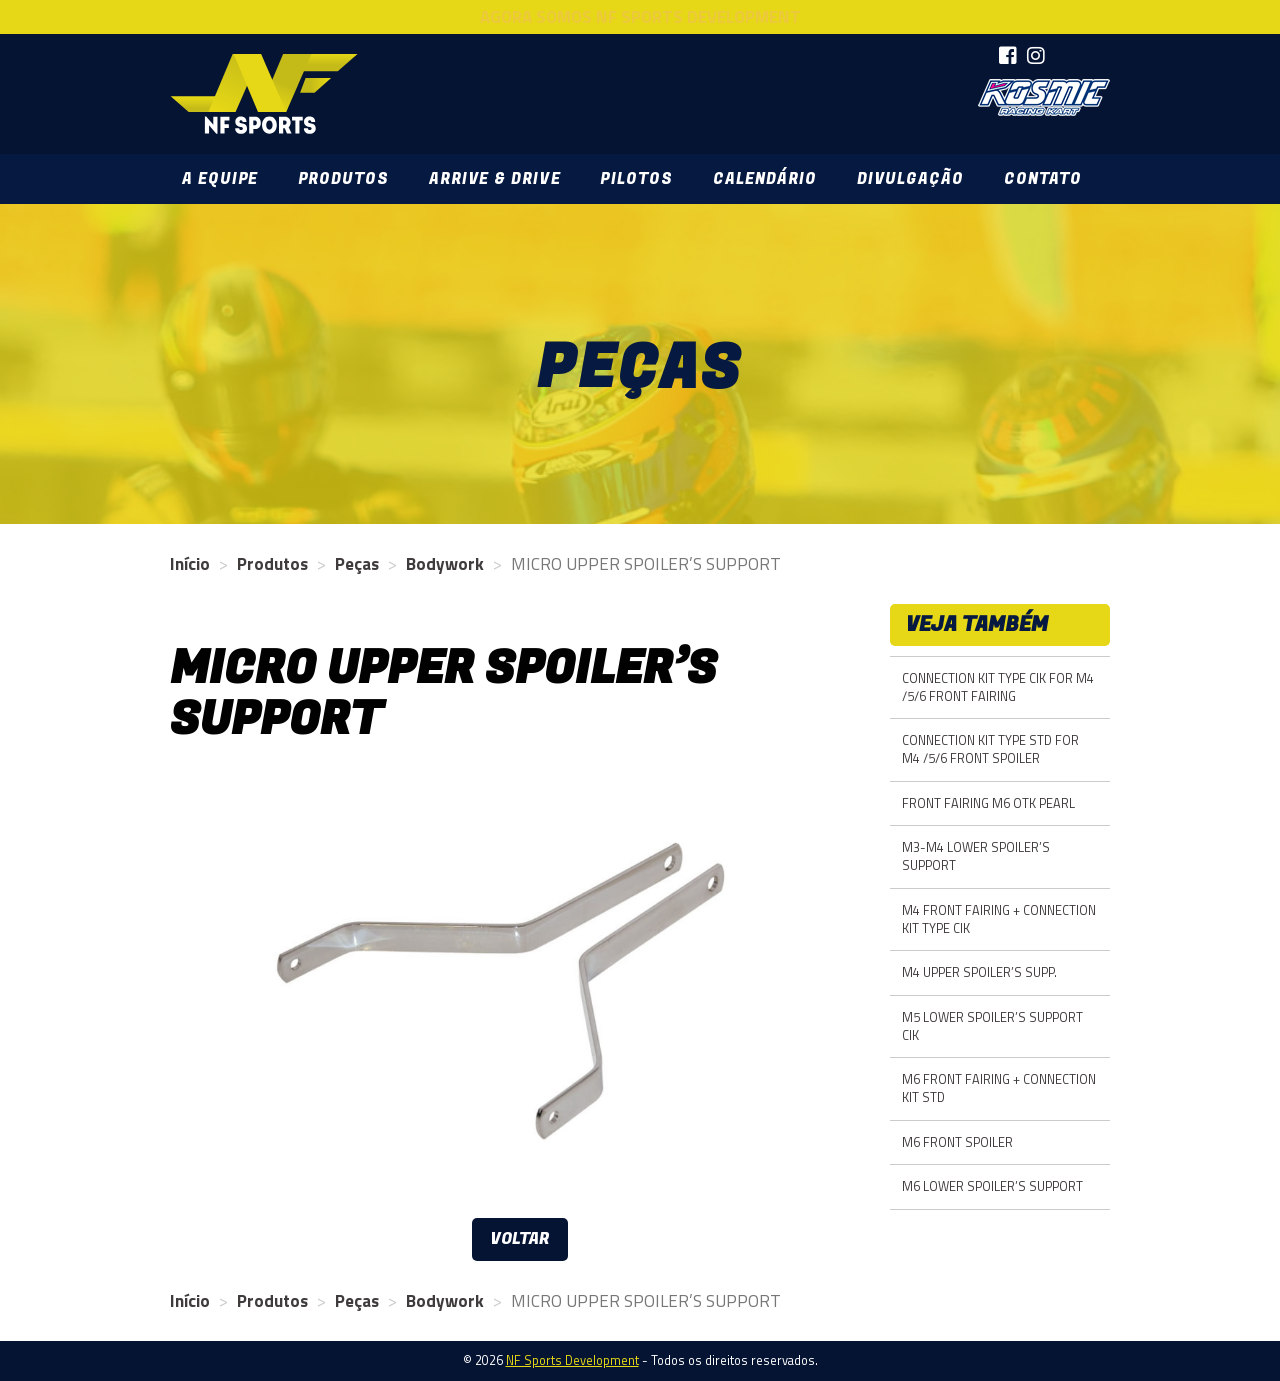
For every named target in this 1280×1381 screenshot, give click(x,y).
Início (190, 564)
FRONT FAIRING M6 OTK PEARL (988, 803)
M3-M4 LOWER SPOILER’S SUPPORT (976, 856)
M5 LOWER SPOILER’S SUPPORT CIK (992, 1026)
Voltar (520, 1239)
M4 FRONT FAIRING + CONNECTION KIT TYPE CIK (999, 919)
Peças (357, 564)
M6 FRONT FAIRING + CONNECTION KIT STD (999, 1088)
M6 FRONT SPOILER (957, 1142)
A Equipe (220, 179)
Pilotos (636, 179)
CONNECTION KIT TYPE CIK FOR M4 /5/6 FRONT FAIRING (998, 687)
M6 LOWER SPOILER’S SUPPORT (992, 1186)
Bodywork (445, 564)
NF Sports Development (264, 94)
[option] (520, 991)
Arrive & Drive (494, 179)
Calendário (765, 179)
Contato (1043, 179)
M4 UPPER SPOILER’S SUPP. (979, 972)
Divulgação (910, 179)
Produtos (343, 179)
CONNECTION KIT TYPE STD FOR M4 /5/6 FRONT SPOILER (990, 749)
